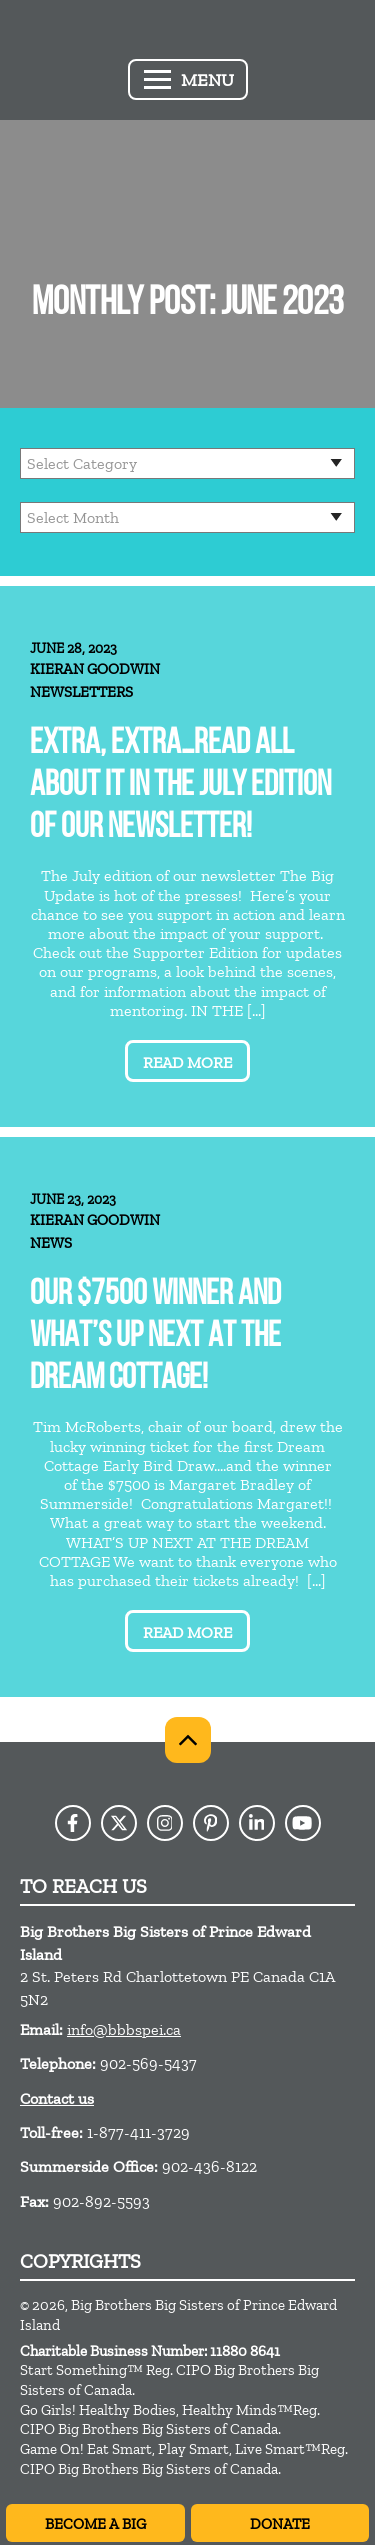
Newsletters (81, 692)
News (51, 1243)
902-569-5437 (148, 2063)
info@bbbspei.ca (124, 2029)
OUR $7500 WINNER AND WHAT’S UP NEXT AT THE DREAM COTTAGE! (155, 1337)
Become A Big (95, 2524)
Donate (280, 2524)
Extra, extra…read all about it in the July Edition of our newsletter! (180, 786)
